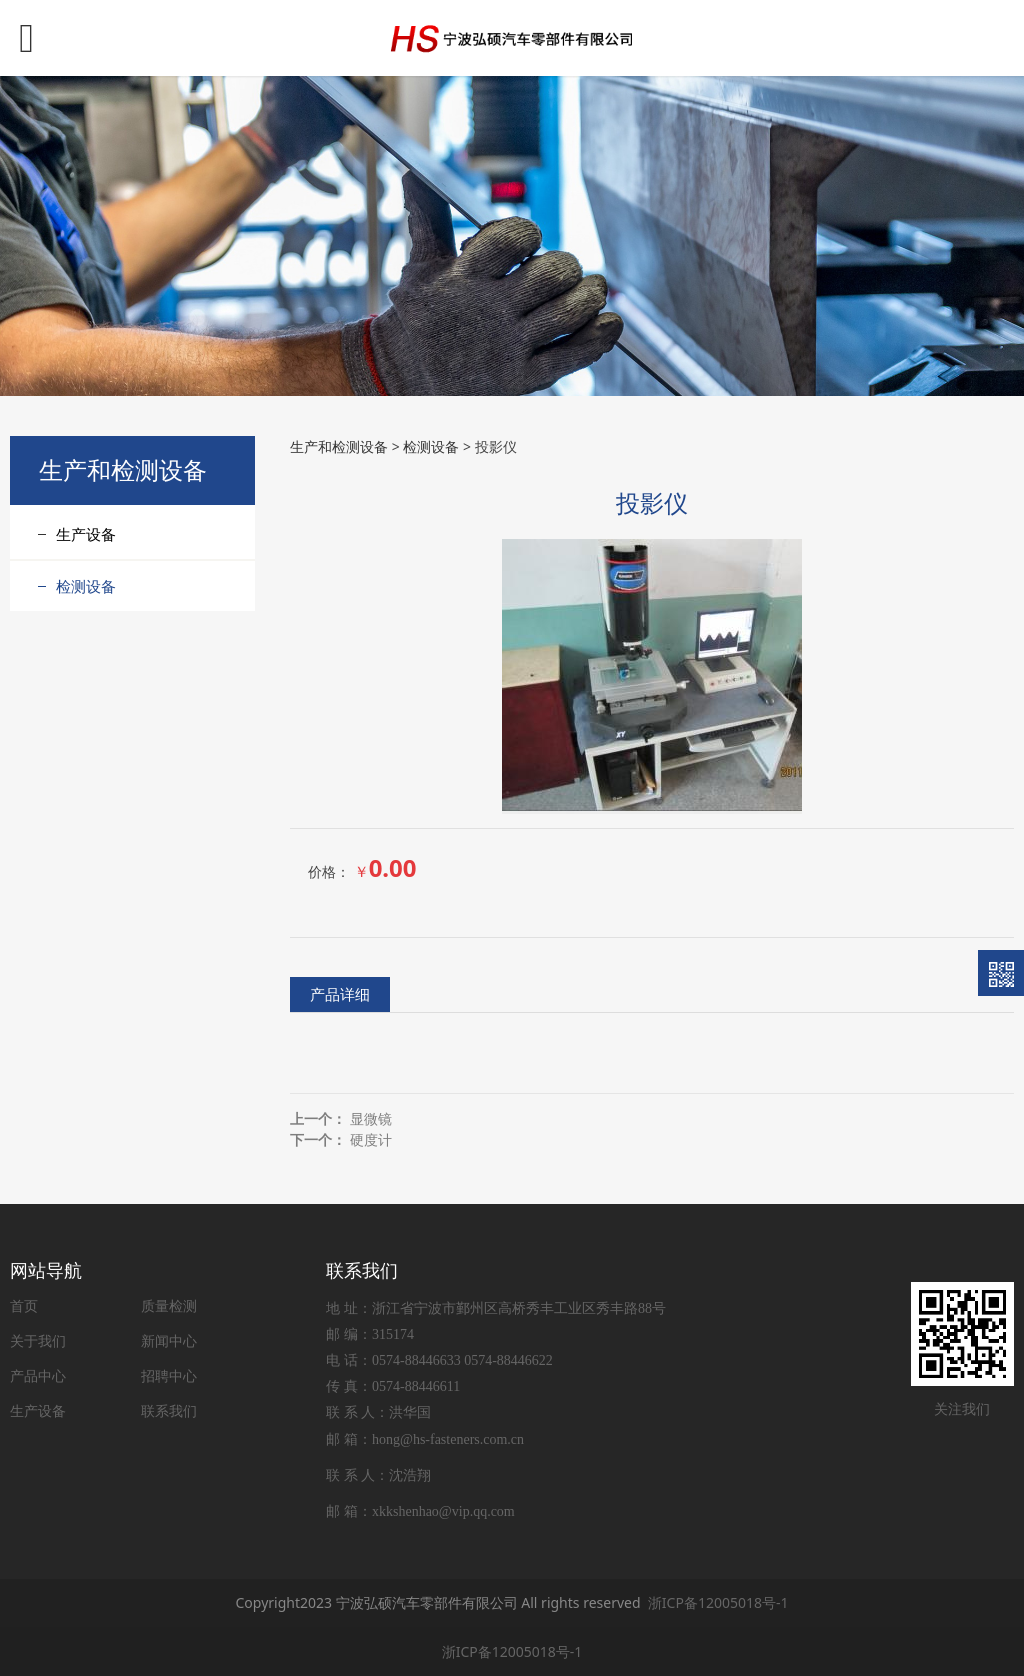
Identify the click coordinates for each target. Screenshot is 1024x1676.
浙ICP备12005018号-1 (718, 1602)
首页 (24, 1305)
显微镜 (371, 1118)
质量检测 (169, 1305)
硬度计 (371, 1139)
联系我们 (169, 1410)
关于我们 (38, 1340)
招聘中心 (169, 1375)
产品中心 (38, 1375)
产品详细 (340, 994)
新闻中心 (169, 1340)
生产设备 (86, 534)
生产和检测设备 (339, 446)
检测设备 (86, 586)
